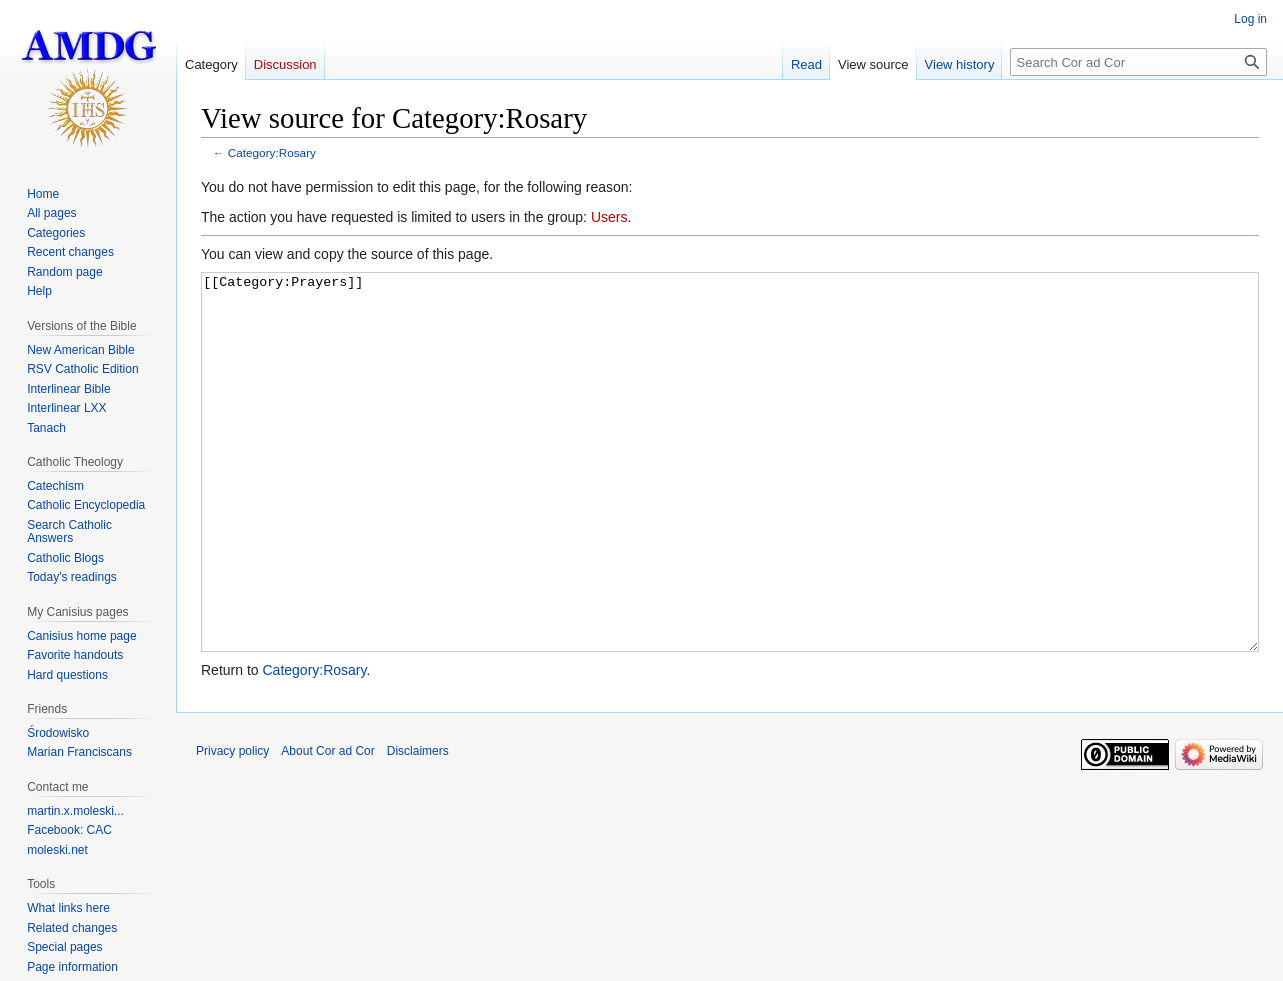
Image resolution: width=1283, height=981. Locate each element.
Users (609, 217)
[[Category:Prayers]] (730, 499)
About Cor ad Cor (327, 826)
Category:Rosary (272, 152)
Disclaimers (418, 826)
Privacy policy (232, 826)
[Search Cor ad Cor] (1138, 62)
